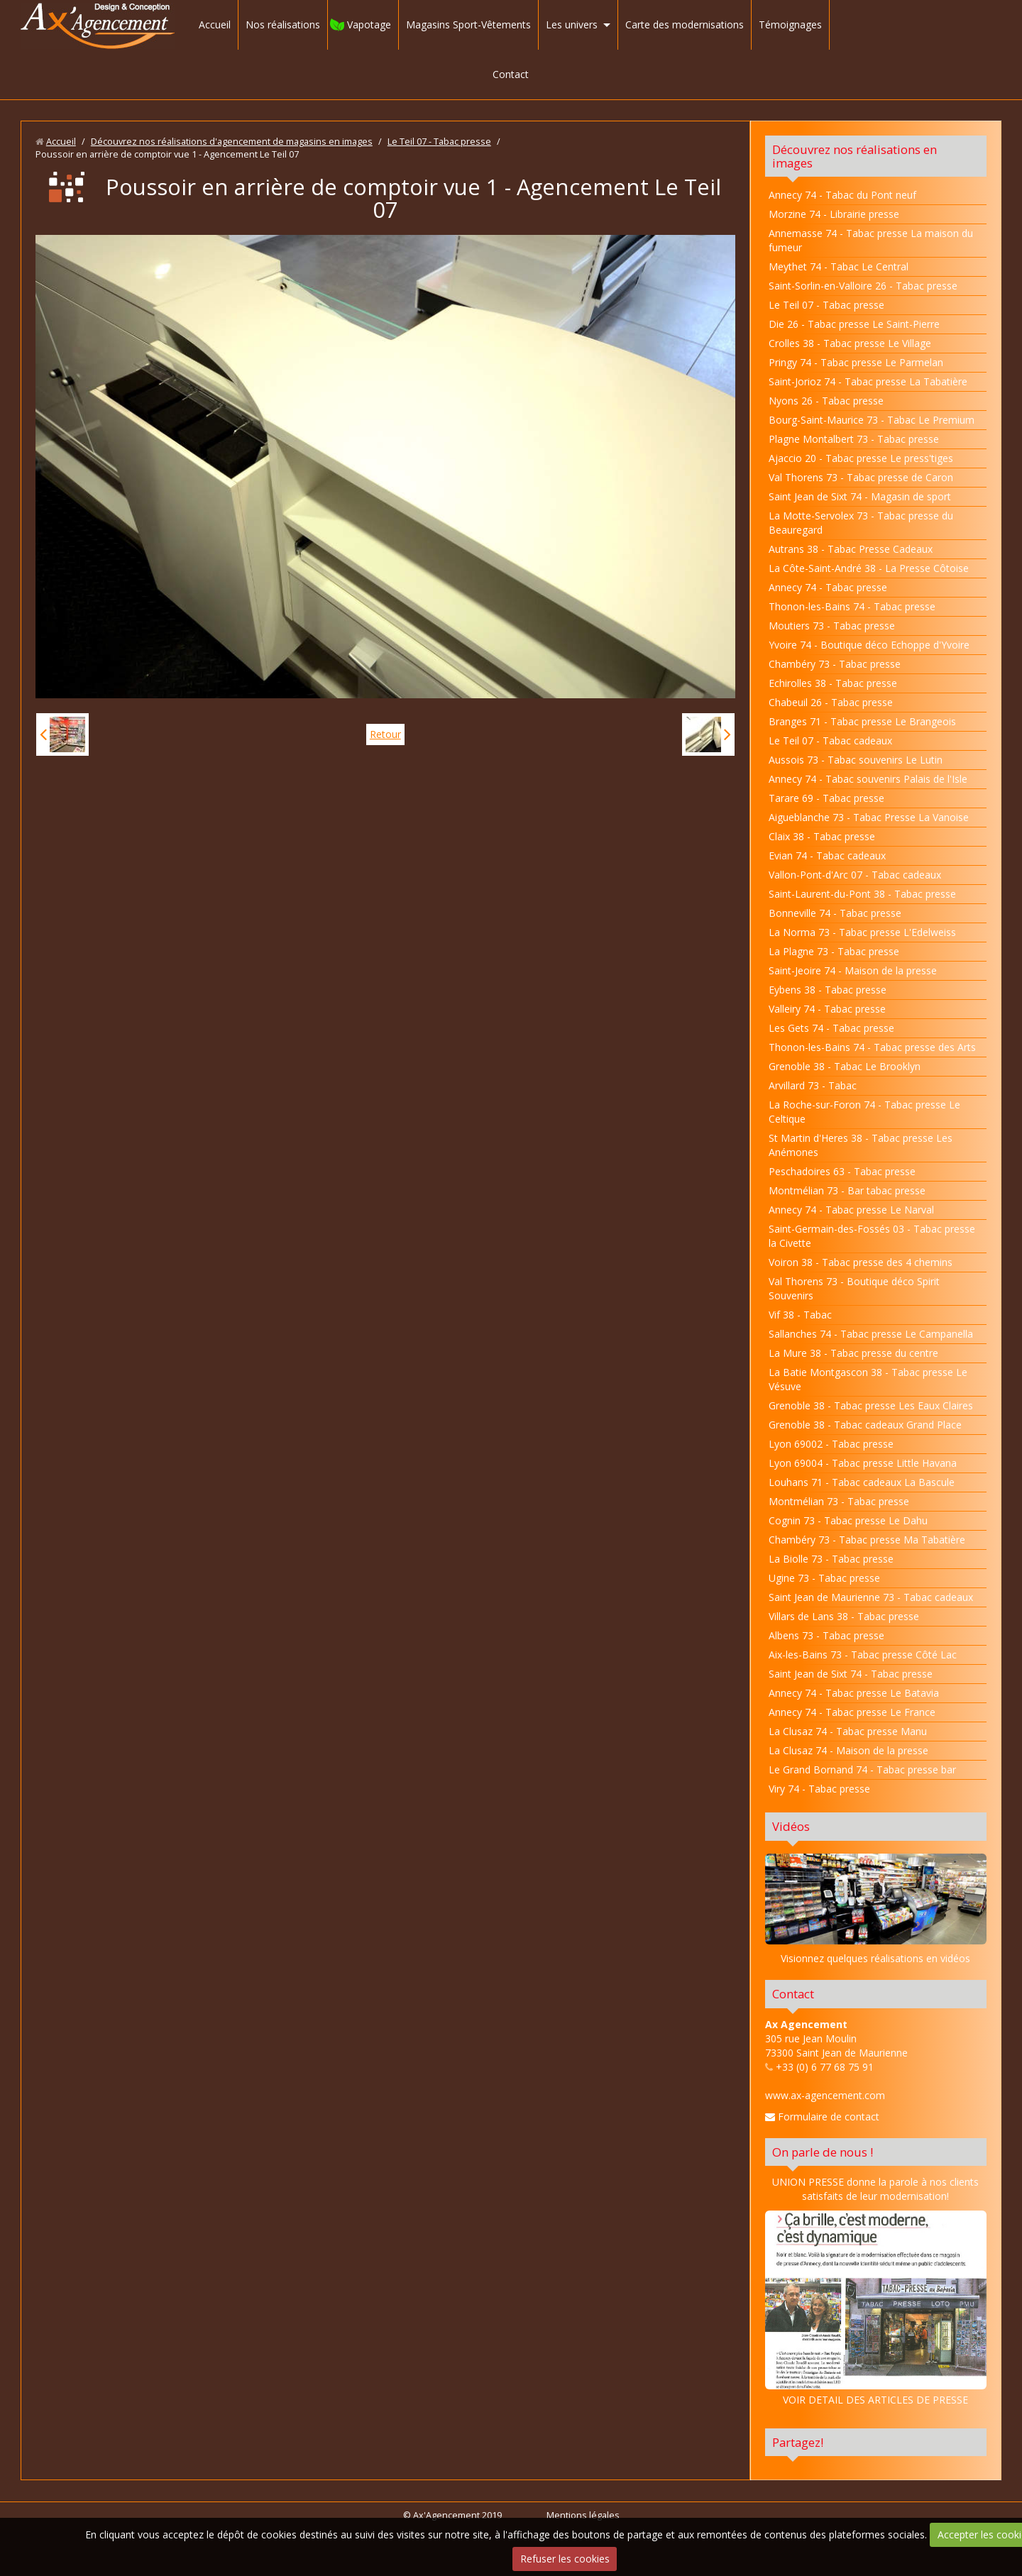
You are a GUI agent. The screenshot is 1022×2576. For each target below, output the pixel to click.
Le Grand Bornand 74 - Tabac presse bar (862, 1769)
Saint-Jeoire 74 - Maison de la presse (853, 970)
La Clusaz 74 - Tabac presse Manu (848, 1731)
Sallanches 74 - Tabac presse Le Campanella (871, 1334)
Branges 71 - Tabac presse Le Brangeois (862, 721)
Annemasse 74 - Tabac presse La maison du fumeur (871, 240)
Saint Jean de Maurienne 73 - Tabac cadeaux (871, 1597)
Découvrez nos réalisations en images (854, 156)
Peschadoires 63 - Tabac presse (842, 1171)
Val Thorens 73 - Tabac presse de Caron (861, 477)
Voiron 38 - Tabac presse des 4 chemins (860, 1262)
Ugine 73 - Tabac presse (824, 1578)
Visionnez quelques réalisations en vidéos (875, 1958)
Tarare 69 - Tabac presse (826, 798)
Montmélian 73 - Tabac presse (839, 1501)
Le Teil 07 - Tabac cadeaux (830, 740)
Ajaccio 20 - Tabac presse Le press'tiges (861, 458)
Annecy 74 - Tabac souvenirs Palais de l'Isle (868, 779)
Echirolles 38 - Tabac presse (833, 683)
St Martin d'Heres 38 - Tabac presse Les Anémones (860, 1145)
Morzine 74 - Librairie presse (834, 214)
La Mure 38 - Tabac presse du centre (853, 1353)
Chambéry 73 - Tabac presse (835, 664)
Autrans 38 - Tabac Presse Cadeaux (851, 549)
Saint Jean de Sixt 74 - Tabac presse (851, 1673)
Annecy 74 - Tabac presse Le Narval (851, 1209)
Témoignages (790, 24)
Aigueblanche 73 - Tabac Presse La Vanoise (869, 817)
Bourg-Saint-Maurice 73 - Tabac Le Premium (871, 419)
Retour (385, 734)
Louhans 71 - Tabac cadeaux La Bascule (862, 1482)
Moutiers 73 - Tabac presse (832, 625)
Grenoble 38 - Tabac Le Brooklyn (845, 1066)
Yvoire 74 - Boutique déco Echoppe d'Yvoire (869, 644)
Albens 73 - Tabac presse (826, 1635)
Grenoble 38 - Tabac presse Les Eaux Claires (871, 1405)
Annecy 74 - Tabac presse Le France (852, 1712)
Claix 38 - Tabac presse (822, 836)
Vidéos (791, 1826)
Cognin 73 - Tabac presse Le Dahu (848, 1520)
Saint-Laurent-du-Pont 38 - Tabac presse (862, 894)
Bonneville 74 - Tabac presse (835, 913)
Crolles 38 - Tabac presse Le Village (850, 343)
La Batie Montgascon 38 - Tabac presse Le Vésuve (868, 1379)
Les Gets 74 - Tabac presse (831, 1028)
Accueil (215, 24)
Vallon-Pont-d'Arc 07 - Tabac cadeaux (855, 874)
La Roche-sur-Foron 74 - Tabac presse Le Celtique (864, 1111)
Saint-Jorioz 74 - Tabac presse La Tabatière (868, 381)
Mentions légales (583, 2515)
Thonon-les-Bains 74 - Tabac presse (852, 606)
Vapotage (369, 24)
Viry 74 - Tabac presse (819, 1788)
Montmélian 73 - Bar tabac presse (847, 1190)
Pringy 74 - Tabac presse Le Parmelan (856, 362)
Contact (511, 74)
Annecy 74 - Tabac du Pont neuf (842, 195)
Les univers (572, 24)
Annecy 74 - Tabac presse (828, 587)
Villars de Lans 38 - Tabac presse (844, 1616)
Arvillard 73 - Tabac (813, 1085)
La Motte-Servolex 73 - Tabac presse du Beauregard (861, 522)
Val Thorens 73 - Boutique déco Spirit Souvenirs (854, 1288)
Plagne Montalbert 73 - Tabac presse (854, 439)
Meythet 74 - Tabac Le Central (838, 266)
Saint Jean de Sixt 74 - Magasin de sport (860, 496)
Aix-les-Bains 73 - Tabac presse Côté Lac (863, 1654)
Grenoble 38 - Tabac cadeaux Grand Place (865, 1424)
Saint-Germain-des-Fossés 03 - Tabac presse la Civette (872, 1236)
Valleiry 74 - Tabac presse (827, 1008)
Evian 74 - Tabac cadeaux (827, 855)
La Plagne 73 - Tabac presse (834, 951)
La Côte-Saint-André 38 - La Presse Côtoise (869, 568)
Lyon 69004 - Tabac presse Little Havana (863, 1463)
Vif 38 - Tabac (800, 1314)
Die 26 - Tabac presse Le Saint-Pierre (854, 324)
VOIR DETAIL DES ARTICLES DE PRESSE (876, 2308)
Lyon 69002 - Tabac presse (831, 1444)
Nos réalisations (283, 24)
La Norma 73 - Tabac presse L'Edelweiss (862, 932)
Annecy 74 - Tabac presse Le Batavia (854, 1693)
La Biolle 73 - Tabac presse (831, 1558)
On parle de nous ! (822, 2152)
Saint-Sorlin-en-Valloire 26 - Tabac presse (863, 285)
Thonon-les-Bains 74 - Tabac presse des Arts (872, 1047)
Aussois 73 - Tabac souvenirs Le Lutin (856, 759)
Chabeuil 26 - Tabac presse (831, 702)
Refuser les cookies (565, 2558)
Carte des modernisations (684, 24)
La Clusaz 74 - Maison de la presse (848, 1750)
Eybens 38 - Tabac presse (827, 989)
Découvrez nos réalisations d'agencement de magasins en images (232, 142)
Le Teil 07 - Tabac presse (439, 142)
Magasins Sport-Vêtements (468, 24)
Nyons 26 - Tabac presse (826, 400)
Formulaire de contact (822, 2116)
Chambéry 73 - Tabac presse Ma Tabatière (867, 1539)
